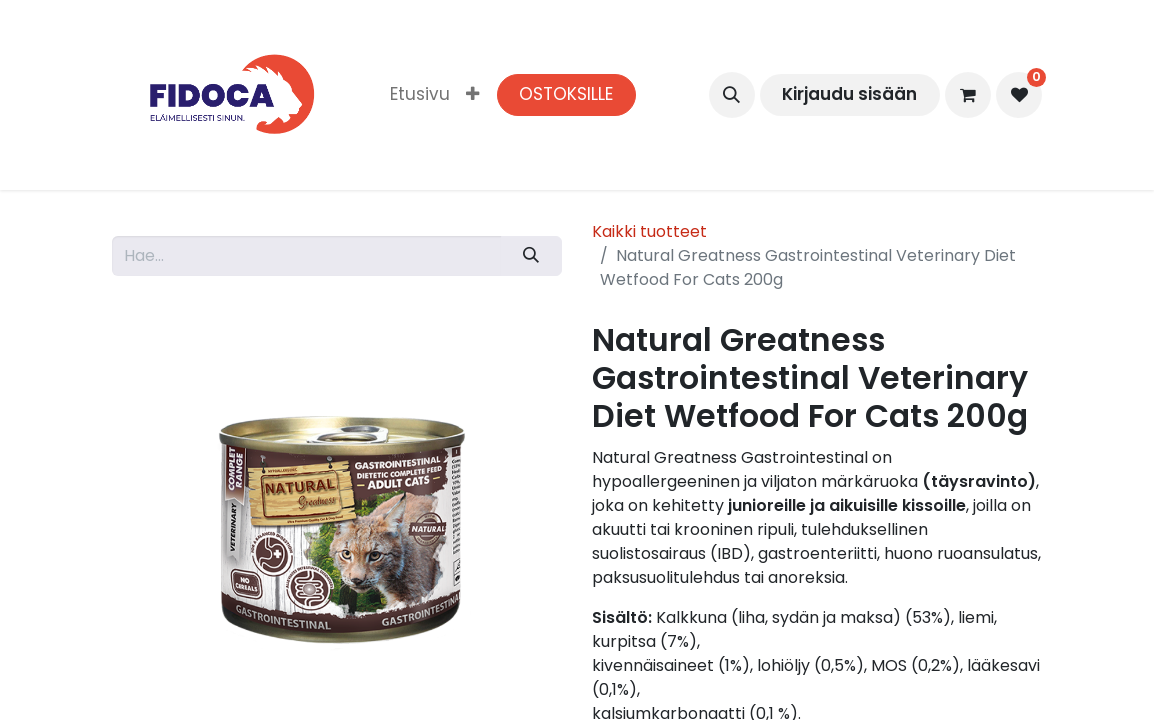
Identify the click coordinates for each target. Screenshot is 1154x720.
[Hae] (531, 256)
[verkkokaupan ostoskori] (968, 95)
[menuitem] (420, 95)
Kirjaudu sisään (849, 94)
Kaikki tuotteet (649, 231)
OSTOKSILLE (566, 94)
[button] (732, 95)
